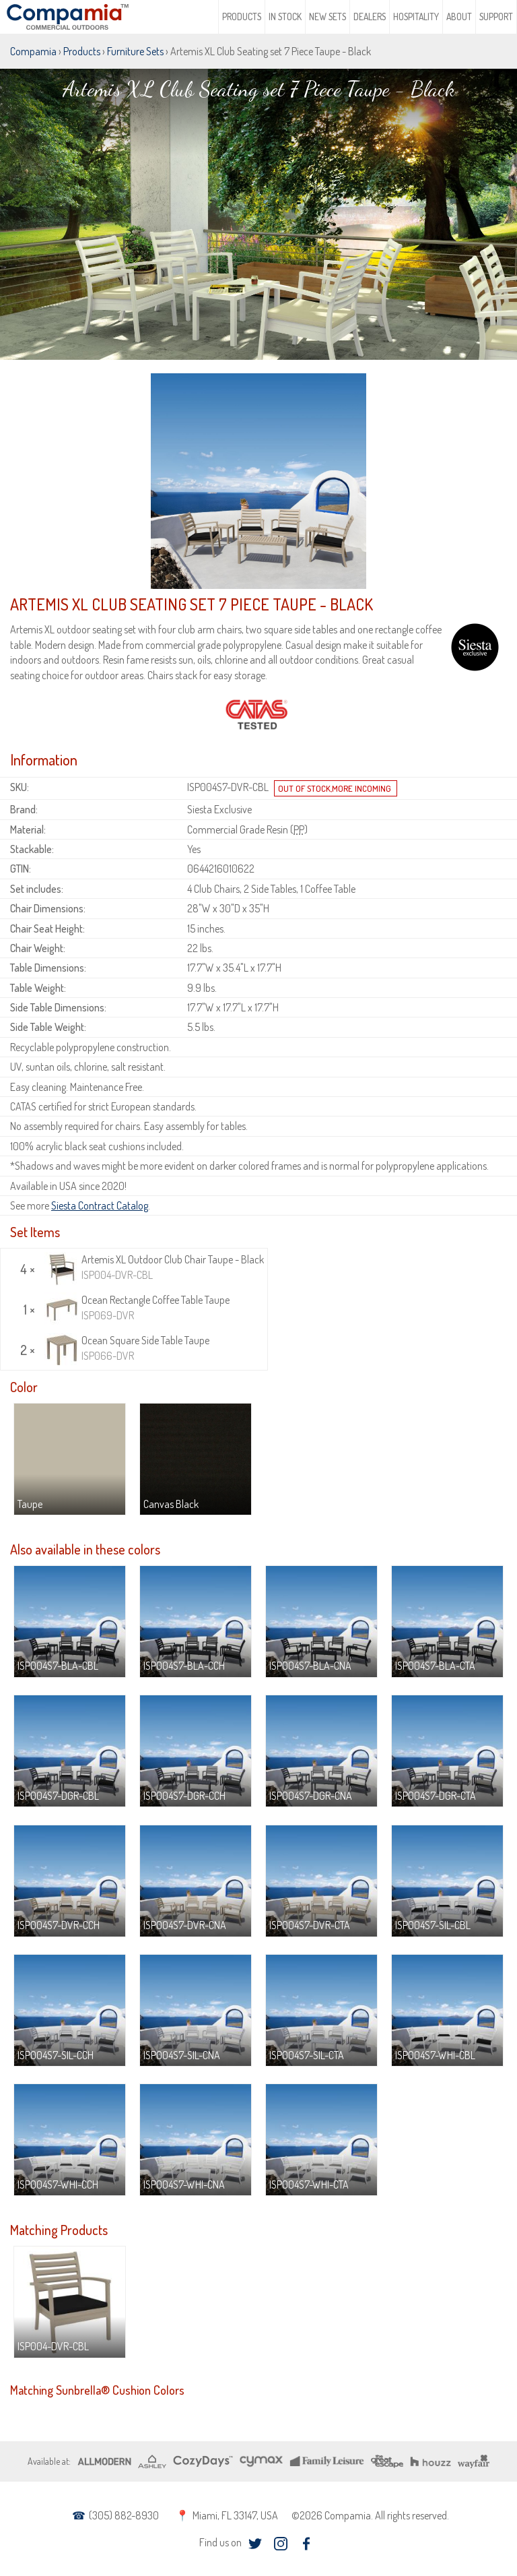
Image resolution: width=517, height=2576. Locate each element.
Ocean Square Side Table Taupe (126, 1348)
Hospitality (416, 16)
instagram (281, 2543)
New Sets (327, 16)
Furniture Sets (135, 51)
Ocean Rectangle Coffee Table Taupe (137, 1307)
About (459, 16)
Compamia (33, 51)
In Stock (285, 16)
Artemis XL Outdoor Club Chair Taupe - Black (154, 1267)
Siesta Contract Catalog (99, 1205)
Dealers (369, 16)
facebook (306, 2543)
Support (496, 16)
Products (241, 16)
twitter (255, 2543)
